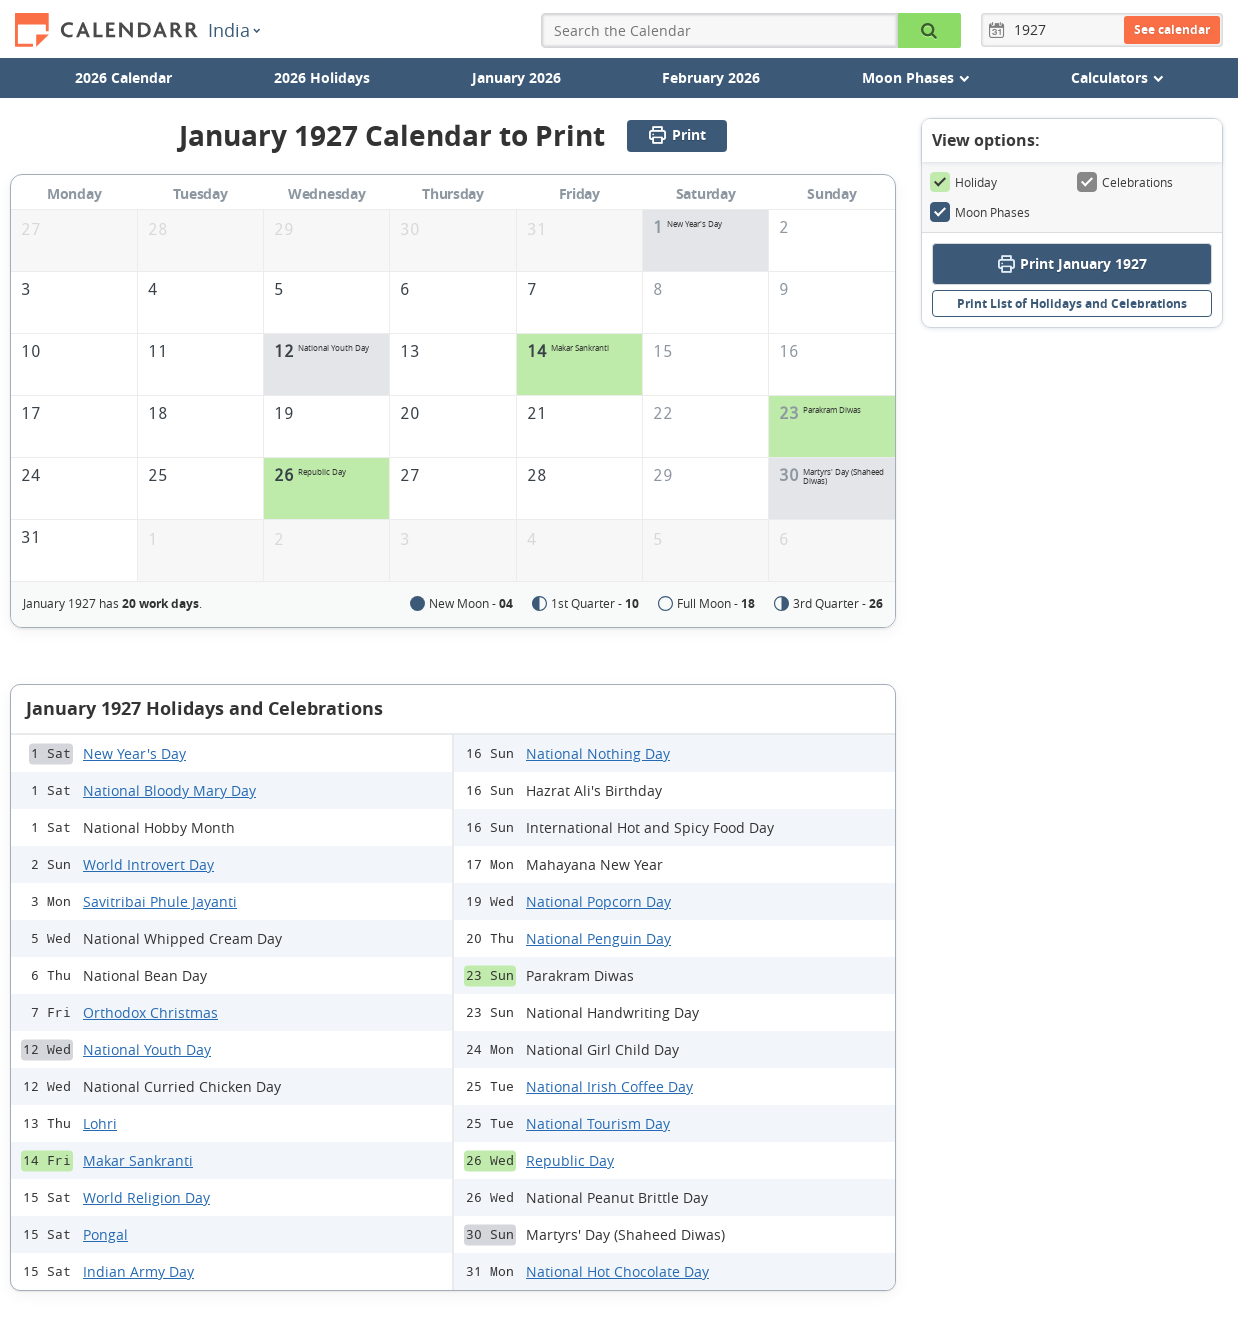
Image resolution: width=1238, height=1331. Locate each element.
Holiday (963, 182)
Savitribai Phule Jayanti (160, 901)
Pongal (105, 1234)
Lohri (100, 1123)
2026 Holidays (322, 77)
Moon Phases (980, 212)
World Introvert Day (148, 864)
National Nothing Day (598, 753)
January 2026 (516, 77)
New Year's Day (134, 753)
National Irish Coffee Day (609, 1086)
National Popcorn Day (598, 901)
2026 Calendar (123, 77)
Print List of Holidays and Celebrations (1072, 303)
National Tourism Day (598, 1123)
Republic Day (570, 1160)
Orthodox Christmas (150, 1012)
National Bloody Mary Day (169, 790)
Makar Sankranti (138, 1160)
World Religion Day (146, 1197)
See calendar (1172, 29)
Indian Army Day (138, 1271)
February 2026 (711, 77)
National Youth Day (147, 1049)
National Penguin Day (598, 938)
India (234, 30)
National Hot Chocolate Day (617, 1271)
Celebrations (1125, 182)
